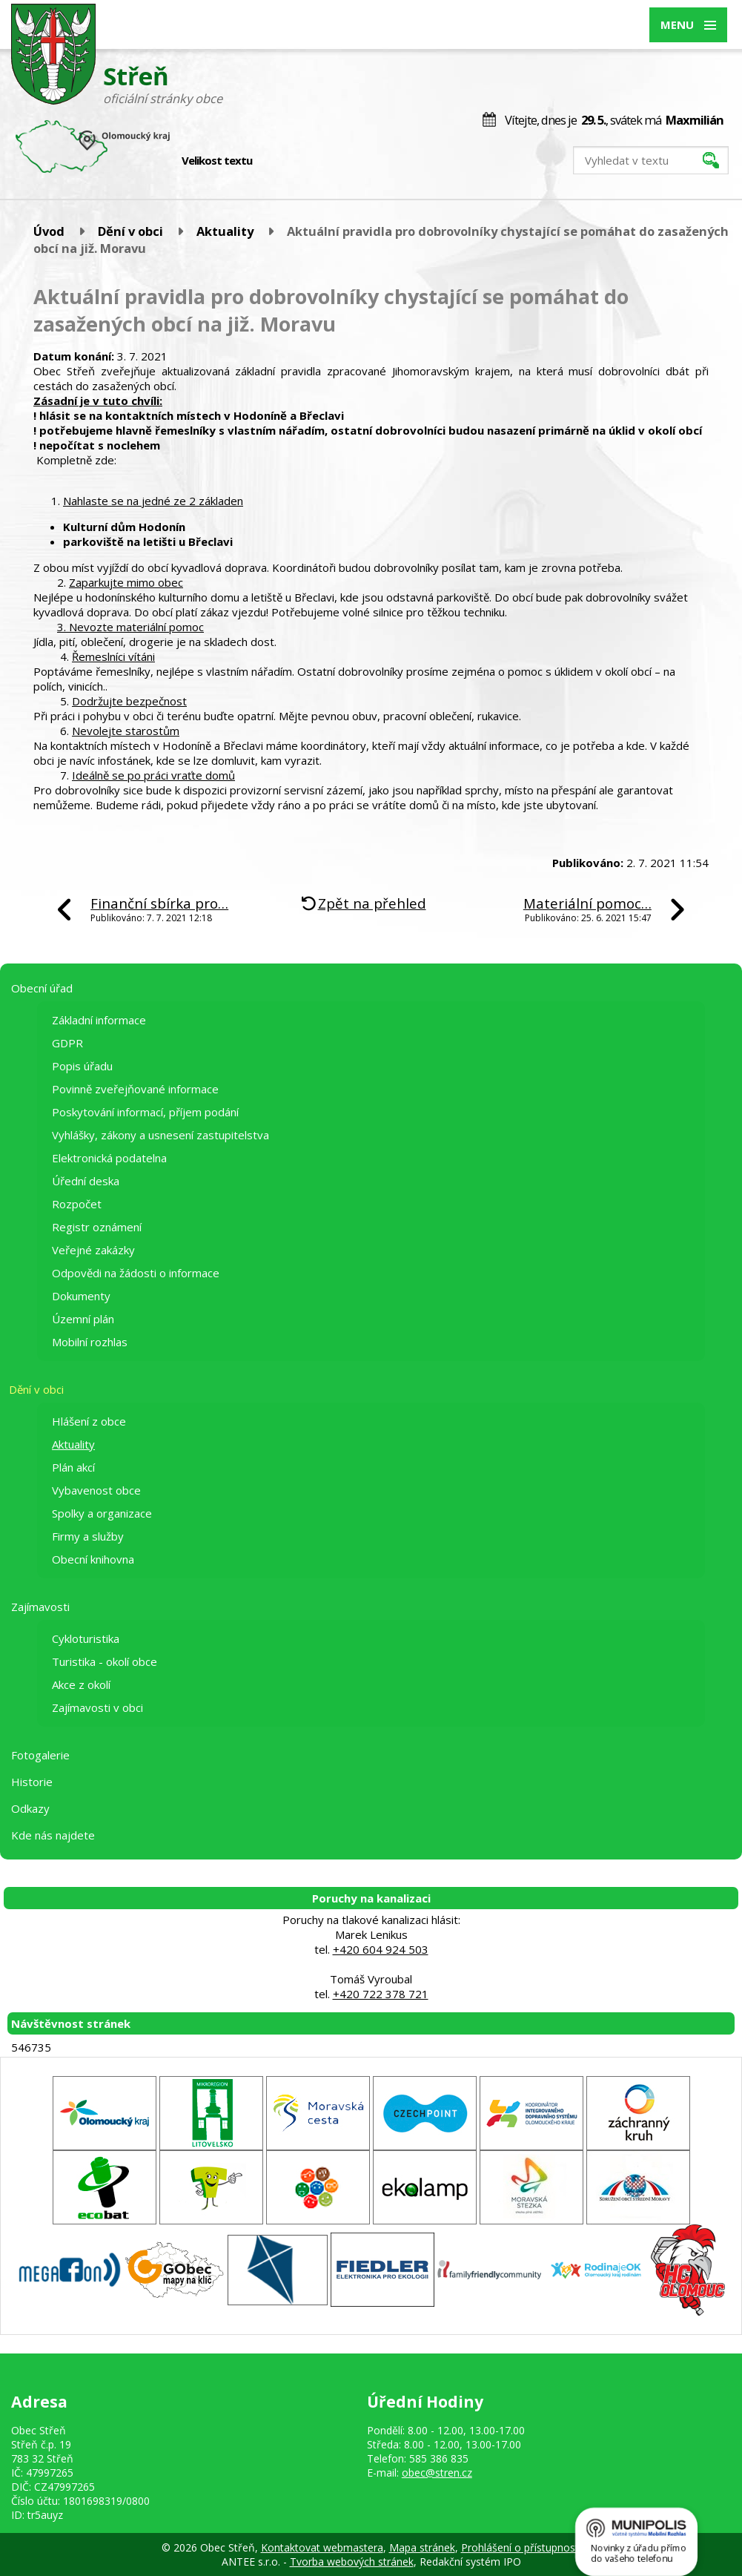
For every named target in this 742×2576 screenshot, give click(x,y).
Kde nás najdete (53, 1835)
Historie (32, 1781)
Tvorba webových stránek (352, 2561)
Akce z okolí (81, 1684)
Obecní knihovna (93, 1559)
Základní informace (99, 1019)
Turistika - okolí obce (104, 1661)
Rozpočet (77, 1203)
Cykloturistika (85, 1638)
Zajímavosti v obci (97, 1707)
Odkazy (30, 1808)
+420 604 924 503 (380, 1949)
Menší (274, 161)
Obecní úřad (42, 988)
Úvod (48, 231)
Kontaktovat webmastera (322, 2547)
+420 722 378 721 (380, 1993)
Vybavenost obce (96, 1490)
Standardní (289, 161)
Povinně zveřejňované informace (135, 1088)
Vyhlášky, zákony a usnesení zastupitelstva (160, 1134)
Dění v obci (130, 231)
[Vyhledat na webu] (651, 160)
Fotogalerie (40, 1754)
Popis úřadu (82, 1065)
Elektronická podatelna (109, 1157)
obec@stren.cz (437, 2472)
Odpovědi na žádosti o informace (135, 1272)
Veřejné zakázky (93, 1249)
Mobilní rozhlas (89, 1341)
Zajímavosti (40, 1606)
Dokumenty (81, 1295)
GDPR (67, 1042)
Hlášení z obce (89, 1421)
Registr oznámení (97, 1226)
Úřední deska (85, 1180)
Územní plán (83, 1318)
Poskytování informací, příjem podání (145, 1111)
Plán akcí (73, 1467)
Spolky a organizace (102, 1513)
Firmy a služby (88, 1536)
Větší (305, 161)
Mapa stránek (422, 2547)
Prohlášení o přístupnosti (521, 2547)
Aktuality (225, 231)
